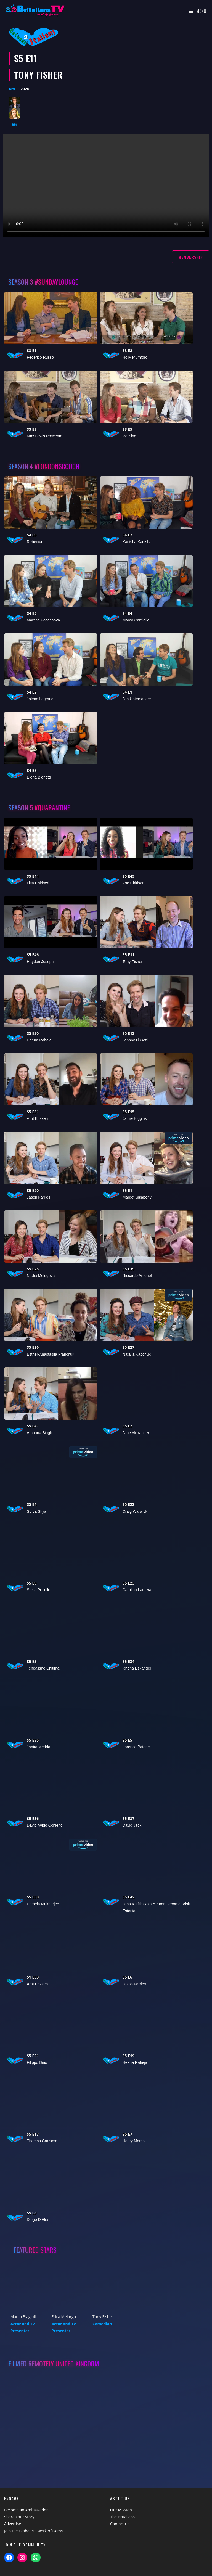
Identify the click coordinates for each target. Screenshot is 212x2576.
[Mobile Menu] (197, 11)
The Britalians (122, 2516)
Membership (190, 257)
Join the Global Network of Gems (33, 2530)
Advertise (12, 2523)
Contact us (119, 2523)
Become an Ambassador (26, 2509)
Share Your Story (19, 2516)
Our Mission (121, 2509)
